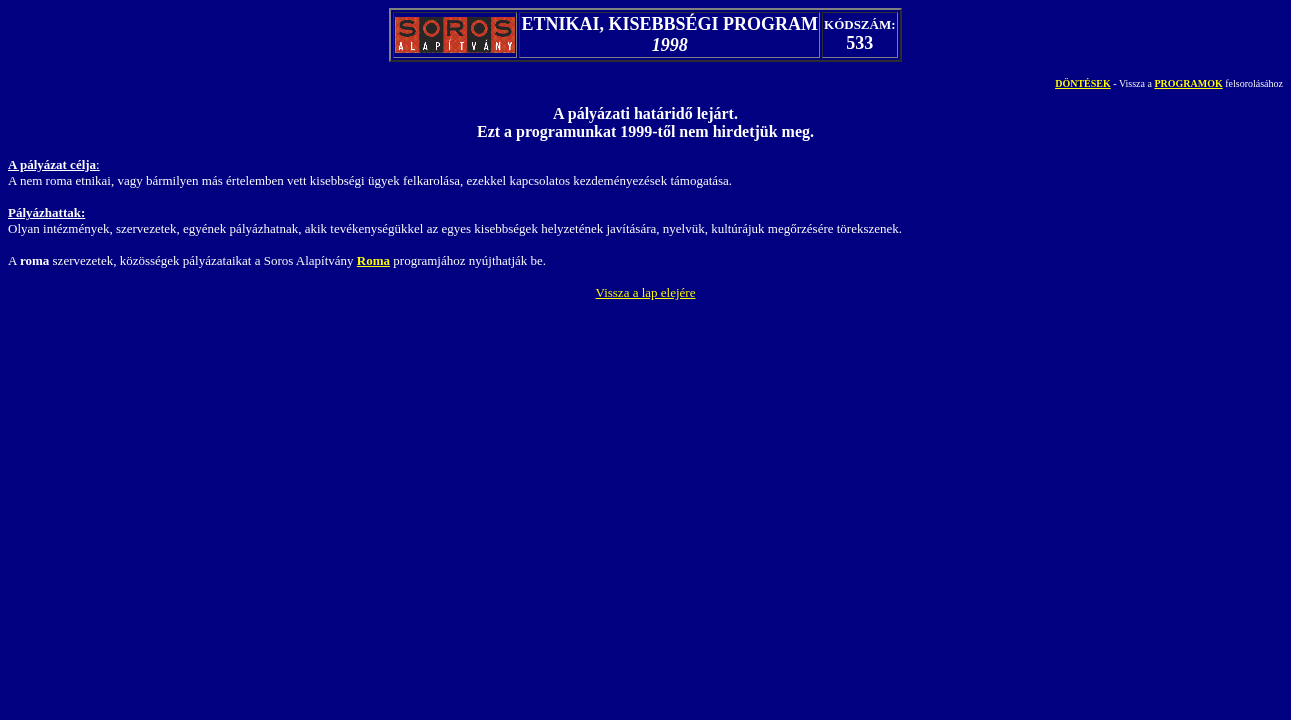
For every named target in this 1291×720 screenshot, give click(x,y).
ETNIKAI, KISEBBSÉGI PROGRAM (669, 24)
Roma (373, 260)
